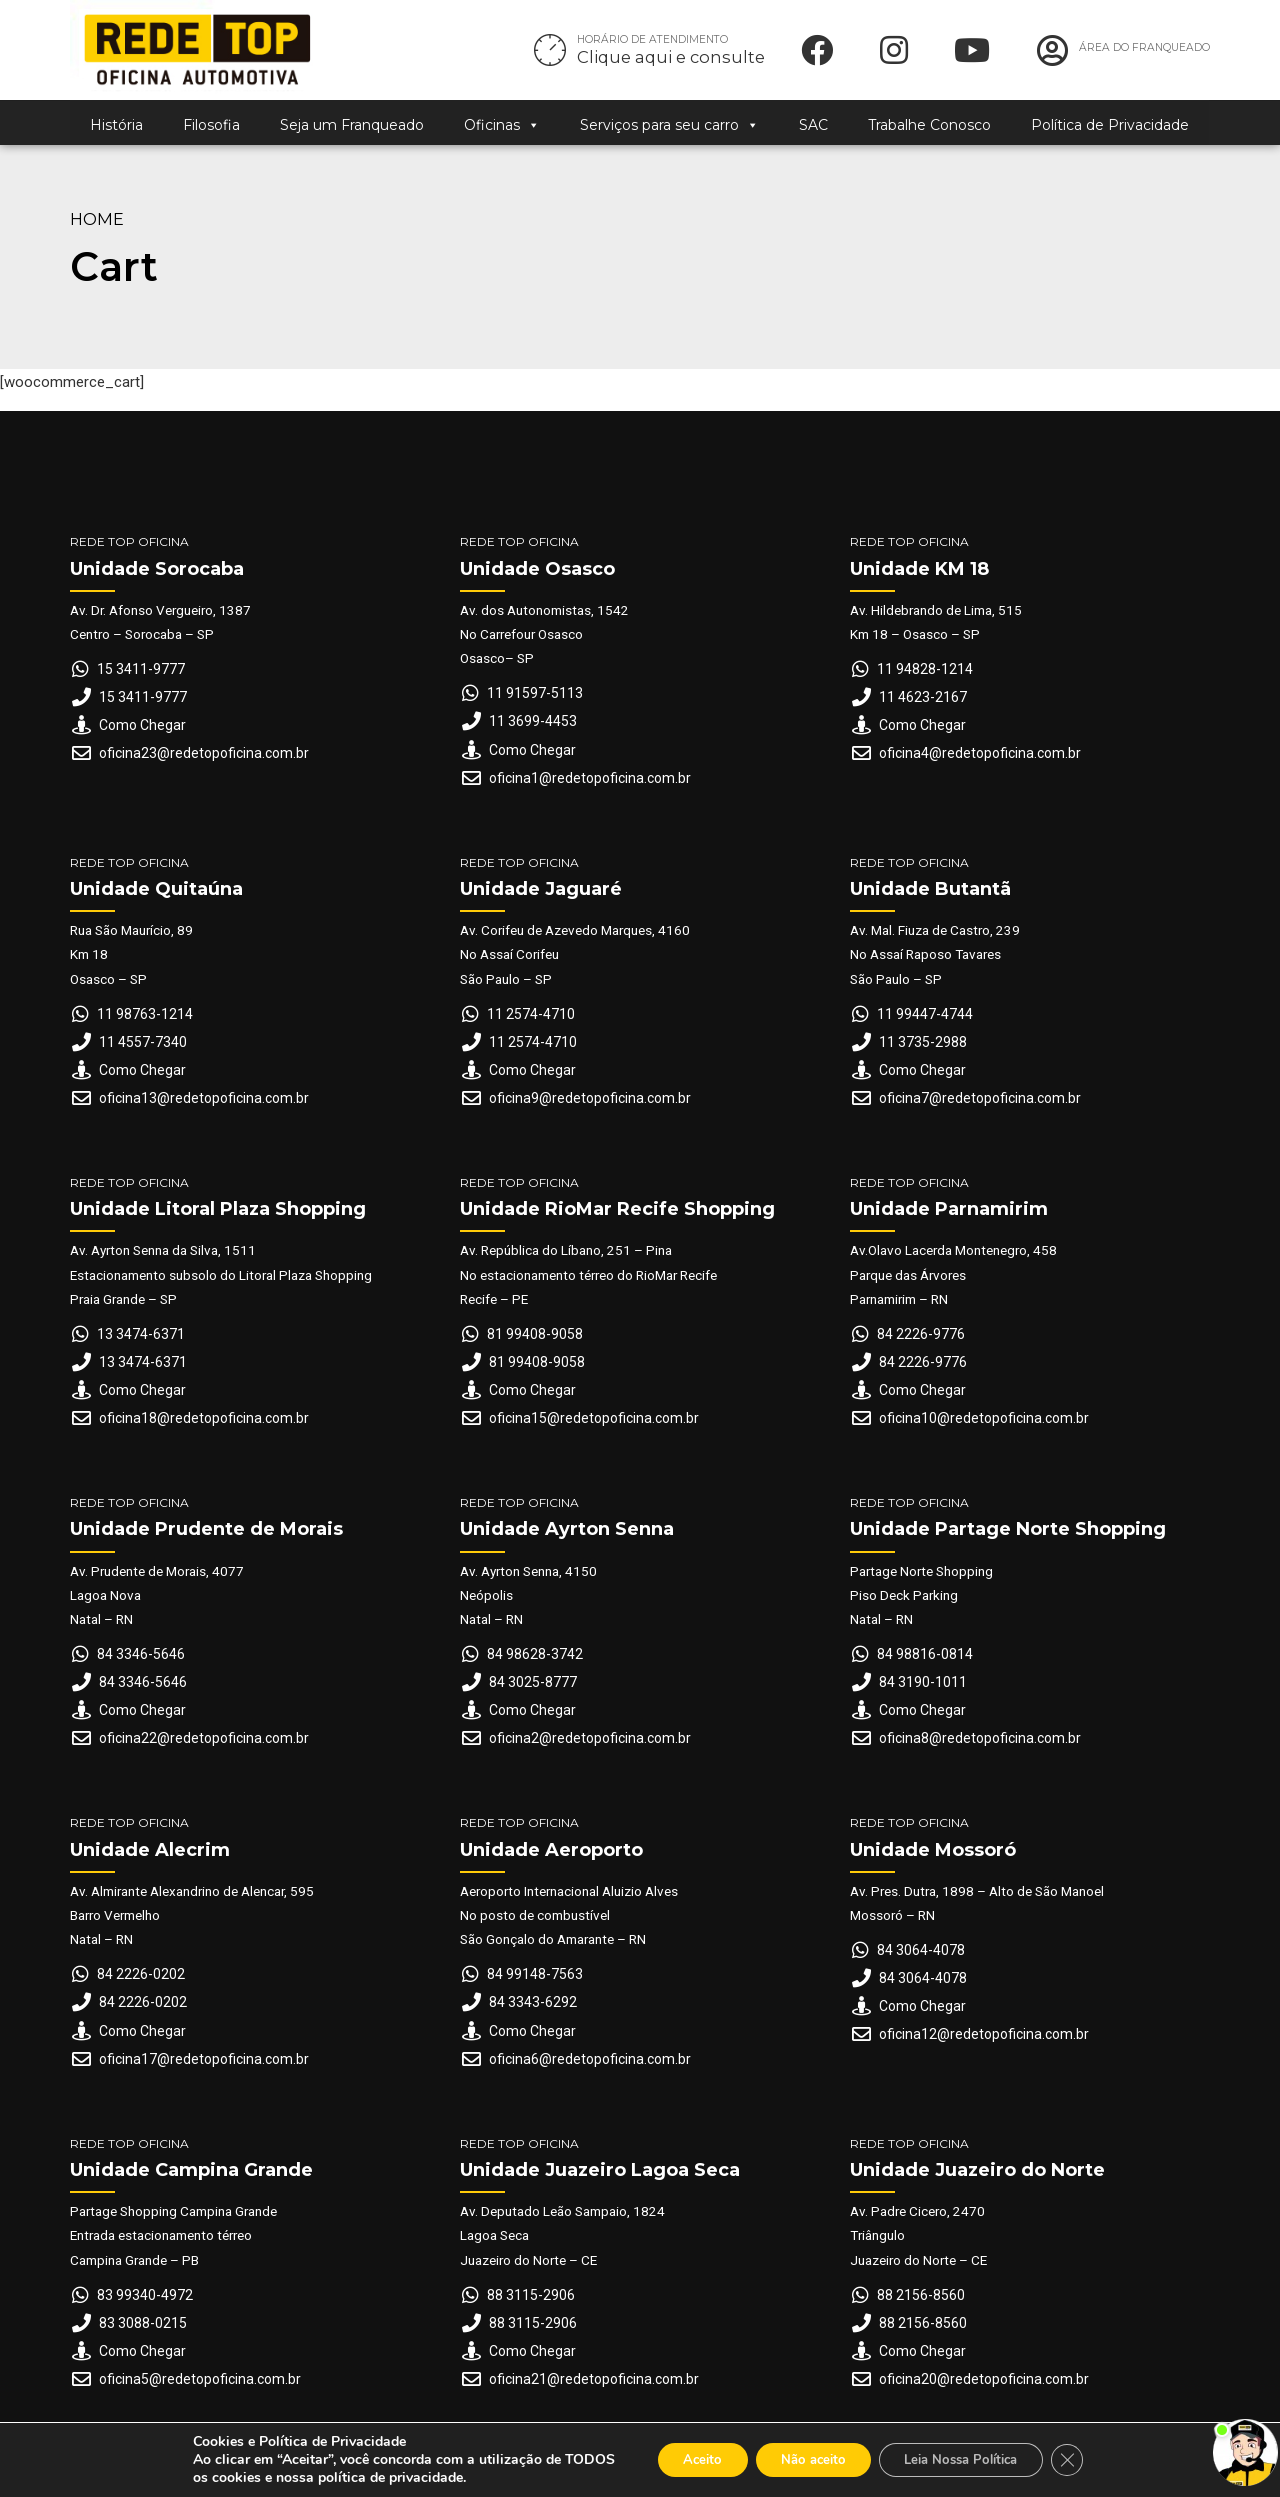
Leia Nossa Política (971, 2459)
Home (97, 219)
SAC (813, 125)
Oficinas (502, 125)
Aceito (683, 2459)
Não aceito (806, 2459)
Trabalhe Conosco (929, 125)
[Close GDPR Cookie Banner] (1089, 2460)
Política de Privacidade (1110, 125)
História (116, 125)
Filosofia (211, 125)
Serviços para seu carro (669, 125)
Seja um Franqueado (352, 125)
